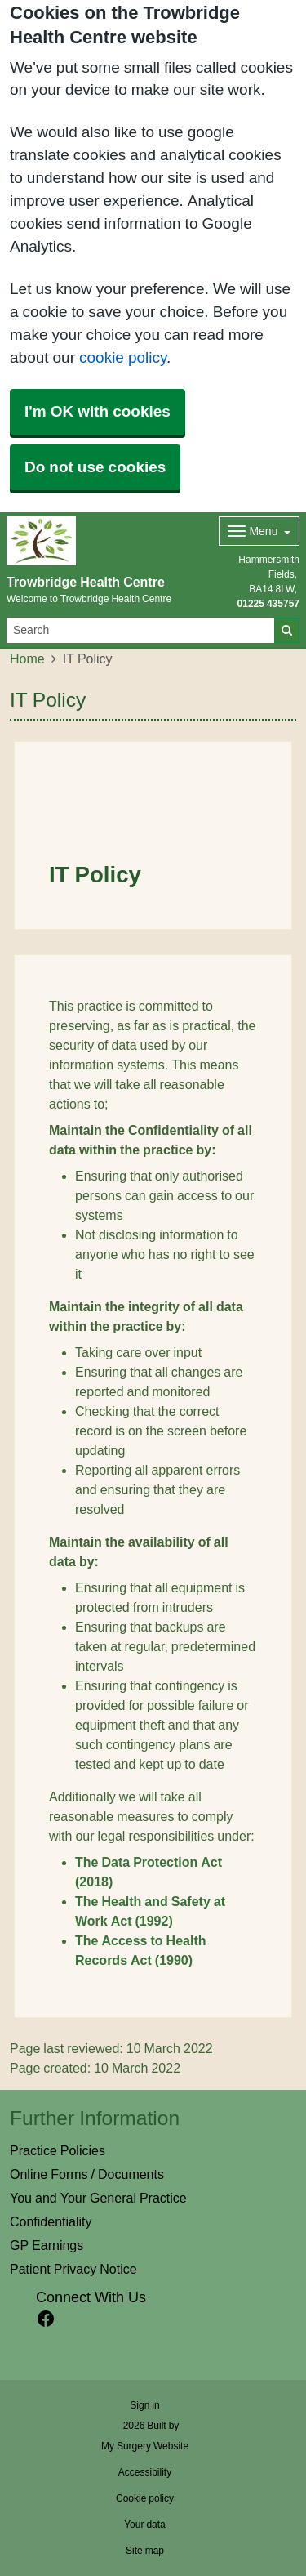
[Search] (141, 630)
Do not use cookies (95, 467)
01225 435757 (268, 604)
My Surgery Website (144, 2446)
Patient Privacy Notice (73, 2268)
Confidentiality (51, 2221)
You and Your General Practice (98, 2197)
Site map (145, 2551)
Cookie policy (145, 2498)
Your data (145, 2524)
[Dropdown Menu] (259, 531)
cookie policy (122, 357)
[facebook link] (45, 2319)
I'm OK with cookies (97, 411)
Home (27, 658)
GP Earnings (46, 2245)
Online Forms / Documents (87, 2174)
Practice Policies (57, 2150)
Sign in (144, 2405)
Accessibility (144, 2472)
